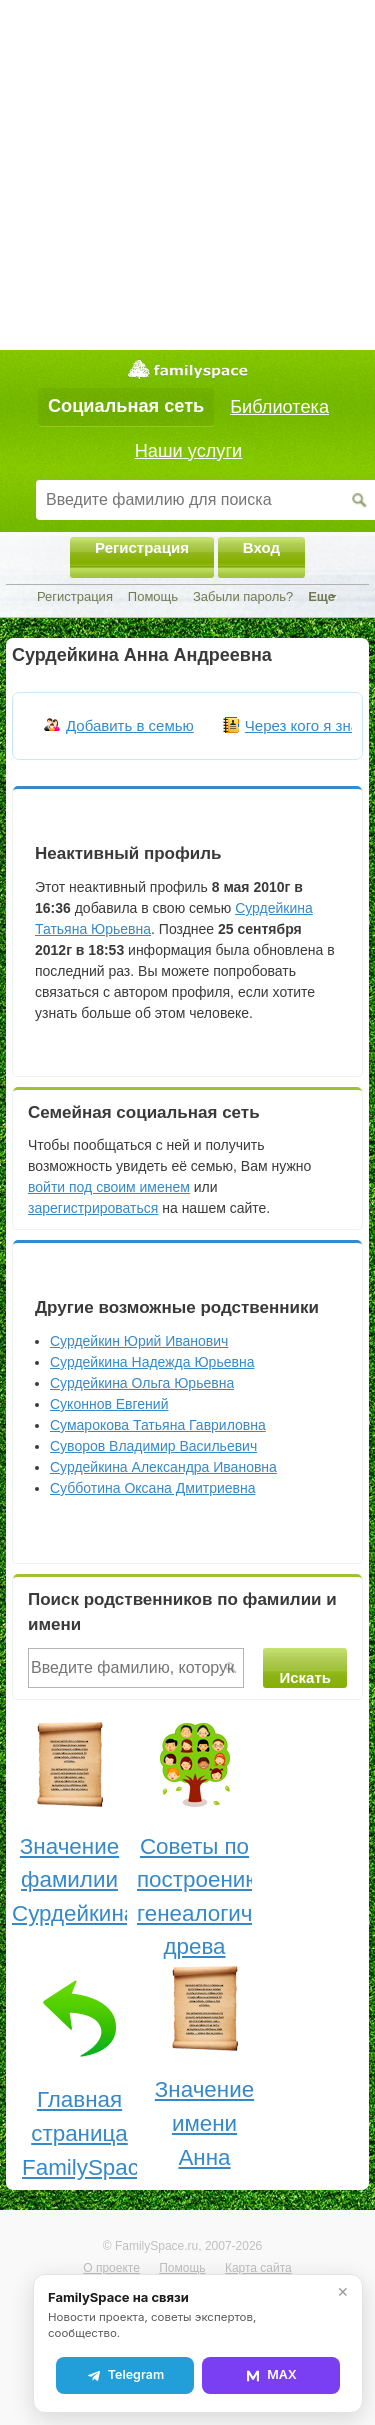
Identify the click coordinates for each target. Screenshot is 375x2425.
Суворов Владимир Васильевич (153, 1446)
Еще (321, 596)
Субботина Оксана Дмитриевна (152, 1488)
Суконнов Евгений (109, 1404)
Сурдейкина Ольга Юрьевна (142, 1383)
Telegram (125, 2375)
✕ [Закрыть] (343, 2292)
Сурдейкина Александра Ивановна (163, 1467)
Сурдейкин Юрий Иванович (139, 1341)
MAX (271, 2375)
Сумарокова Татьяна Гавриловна (158, 1425)
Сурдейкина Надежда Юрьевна (152, 1362)
